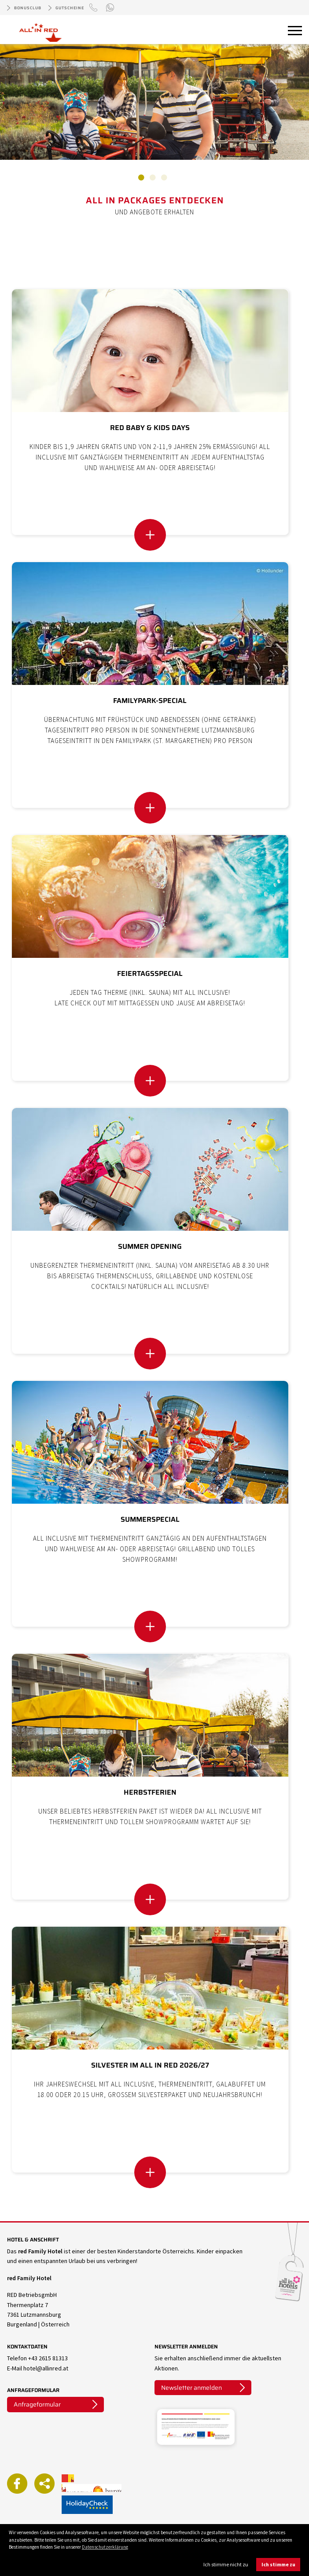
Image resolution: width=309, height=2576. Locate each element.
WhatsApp (111, 8)
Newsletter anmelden (191, 2387)
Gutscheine (69, 8)
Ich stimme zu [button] (278, 2564)
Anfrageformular (37, 2404)
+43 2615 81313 (48, 2358)
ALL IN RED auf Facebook (17, 2483)
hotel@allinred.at (45, 2368)
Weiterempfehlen (44, 2483)
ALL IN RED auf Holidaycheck (87, 2504)
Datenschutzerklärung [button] (105, 2547)
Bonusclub (27, 8)
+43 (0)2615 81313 (95, 14)
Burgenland (106, 2488)
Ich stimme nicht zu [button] (225, 2564)
